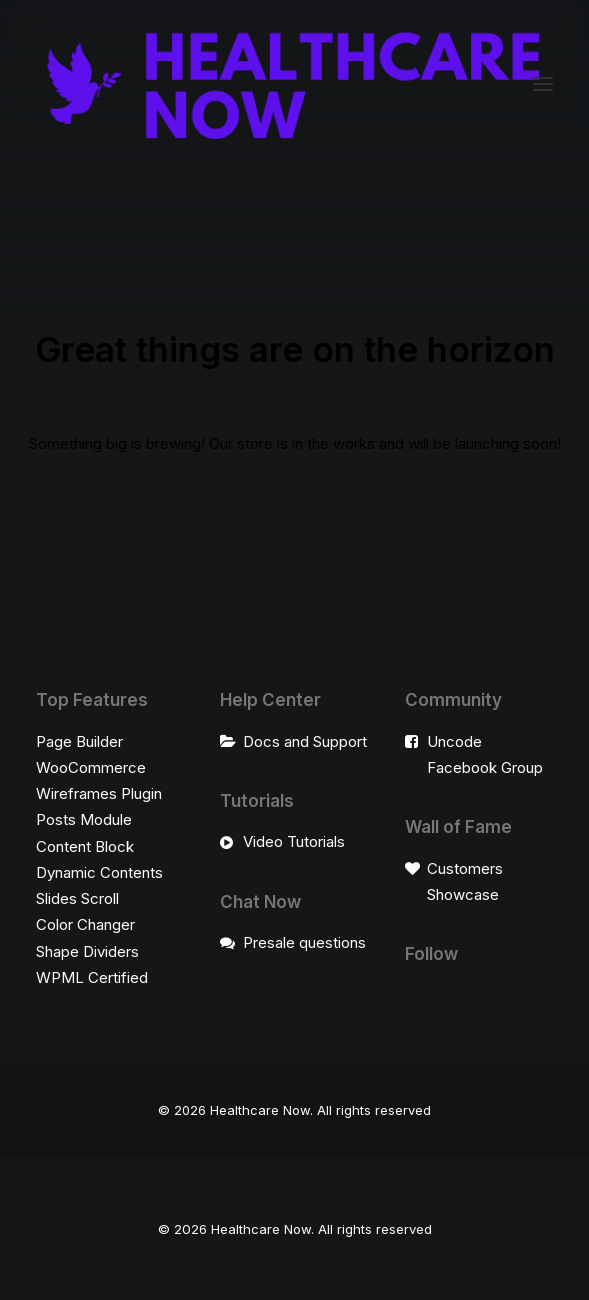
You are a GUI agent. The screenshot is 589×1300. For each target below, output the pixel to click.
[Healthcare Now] (294, 83)
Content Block (85, 846)
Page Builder (79, 741)
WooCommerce (91, 767)
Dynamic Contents (99, 872)
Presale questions (304, 942)
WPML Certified (92, 977)
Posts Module (84, 819)
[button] (543, 83)
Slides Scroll (77, 898)
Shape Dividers (87, 951)
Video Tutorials (294, 841)
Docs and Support (305, 741)
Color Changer (85, 924)
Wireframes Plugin (99, 793)
